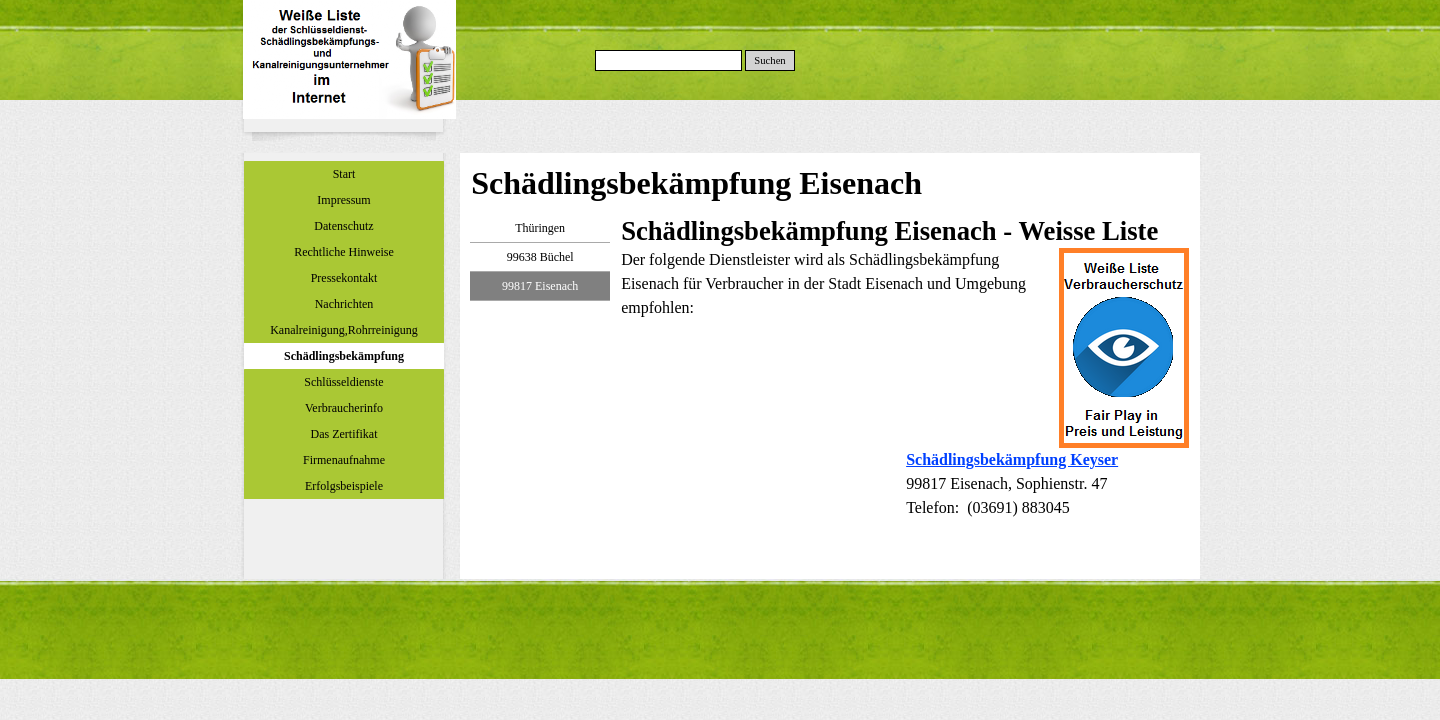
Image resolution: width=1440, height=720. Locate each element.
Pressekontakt (344, 278)
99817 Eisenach (540, 286)
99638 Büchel (540, 257)
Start (344, 174)
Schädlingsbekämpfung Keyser (1012, 459)
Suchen (769, 60)
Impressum (343, 200)
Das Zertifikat (344, 434)
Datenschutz (343, 226)
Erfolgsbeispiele (344, 486)
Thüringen (540, 228)
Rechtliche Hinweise (344, 252)
